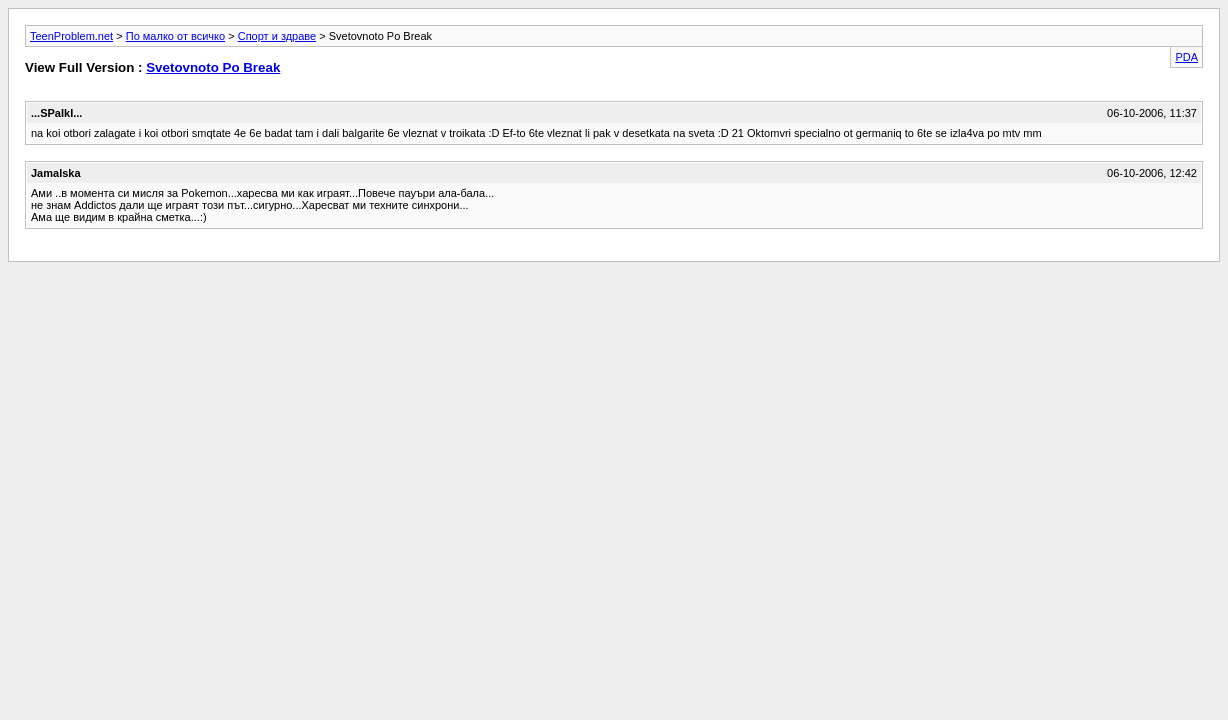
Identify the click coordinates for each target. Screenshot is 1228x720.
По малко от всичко (175, 36)
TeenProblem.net (71, 36)
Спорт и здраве (277, 36)
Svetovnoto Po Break (213, 67)
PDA (1186, 57)
